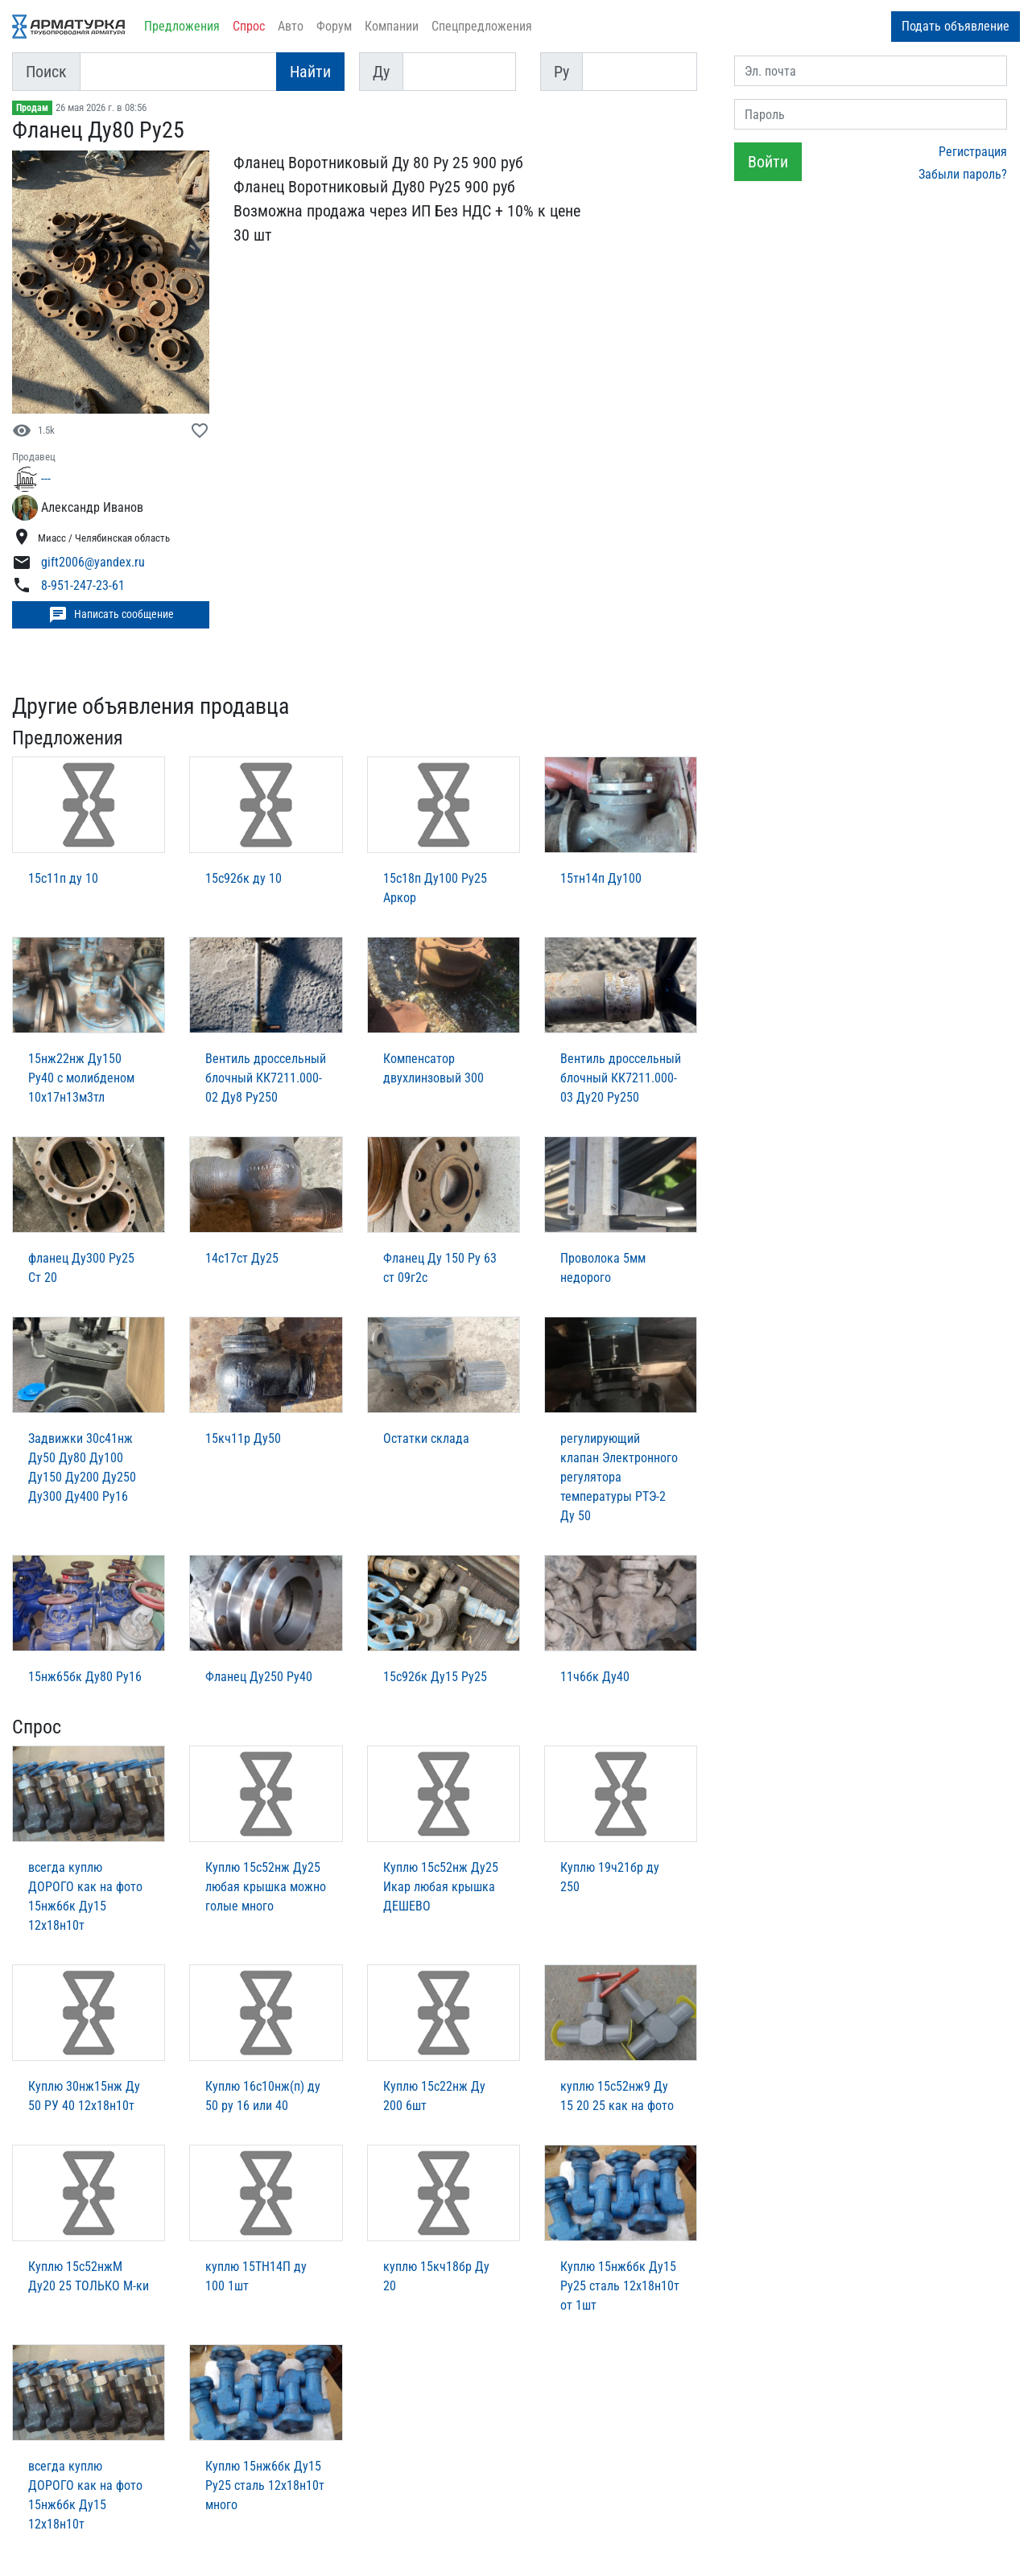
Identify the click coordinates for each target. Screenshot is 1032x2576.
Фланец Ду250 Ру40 (258, 1676)
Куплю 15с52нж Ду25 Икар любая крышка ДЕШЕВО (440, 1887)
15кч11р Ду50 (243, 1438)
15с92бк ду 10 (243, 878)
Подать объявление (955, 26)
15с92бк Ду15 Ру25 (435, 1676)
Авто (290, 26)
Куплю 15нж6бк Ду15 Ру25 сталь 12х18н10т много (264, 2485)
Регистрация (973, 151)
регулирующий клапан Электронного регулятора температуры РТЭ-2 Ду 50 (619, 1477)
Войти (768, 161)
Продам (32, 107)
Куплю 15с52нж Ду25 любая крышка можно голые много (265, 1887)
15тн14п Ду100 (601, 878)
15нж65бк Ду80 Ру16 (85, 1676)
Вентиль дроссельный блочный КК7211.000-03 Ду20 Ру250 (620, 1078)
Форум (334, 26)
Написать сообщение (111, 614)
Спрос (249, 26)
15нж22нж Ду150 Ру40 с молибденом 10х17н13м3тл (81, 1078)
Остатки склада (426, 1438)
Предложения (182, 26)
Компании (392, 26)
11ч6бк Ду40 (595, 1676)
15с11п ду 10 (63, 878)
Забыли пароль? (962, 174)
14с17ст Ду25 (242, 1258)
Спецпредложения (481, 26)
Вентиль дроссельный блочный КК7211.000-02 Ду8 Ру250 (265, 1078)
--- (46, 478)
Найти (310, 71)
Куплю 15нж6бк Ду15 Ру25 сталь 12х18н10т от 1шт (619, 2286)
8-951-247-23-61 (83, 586)
